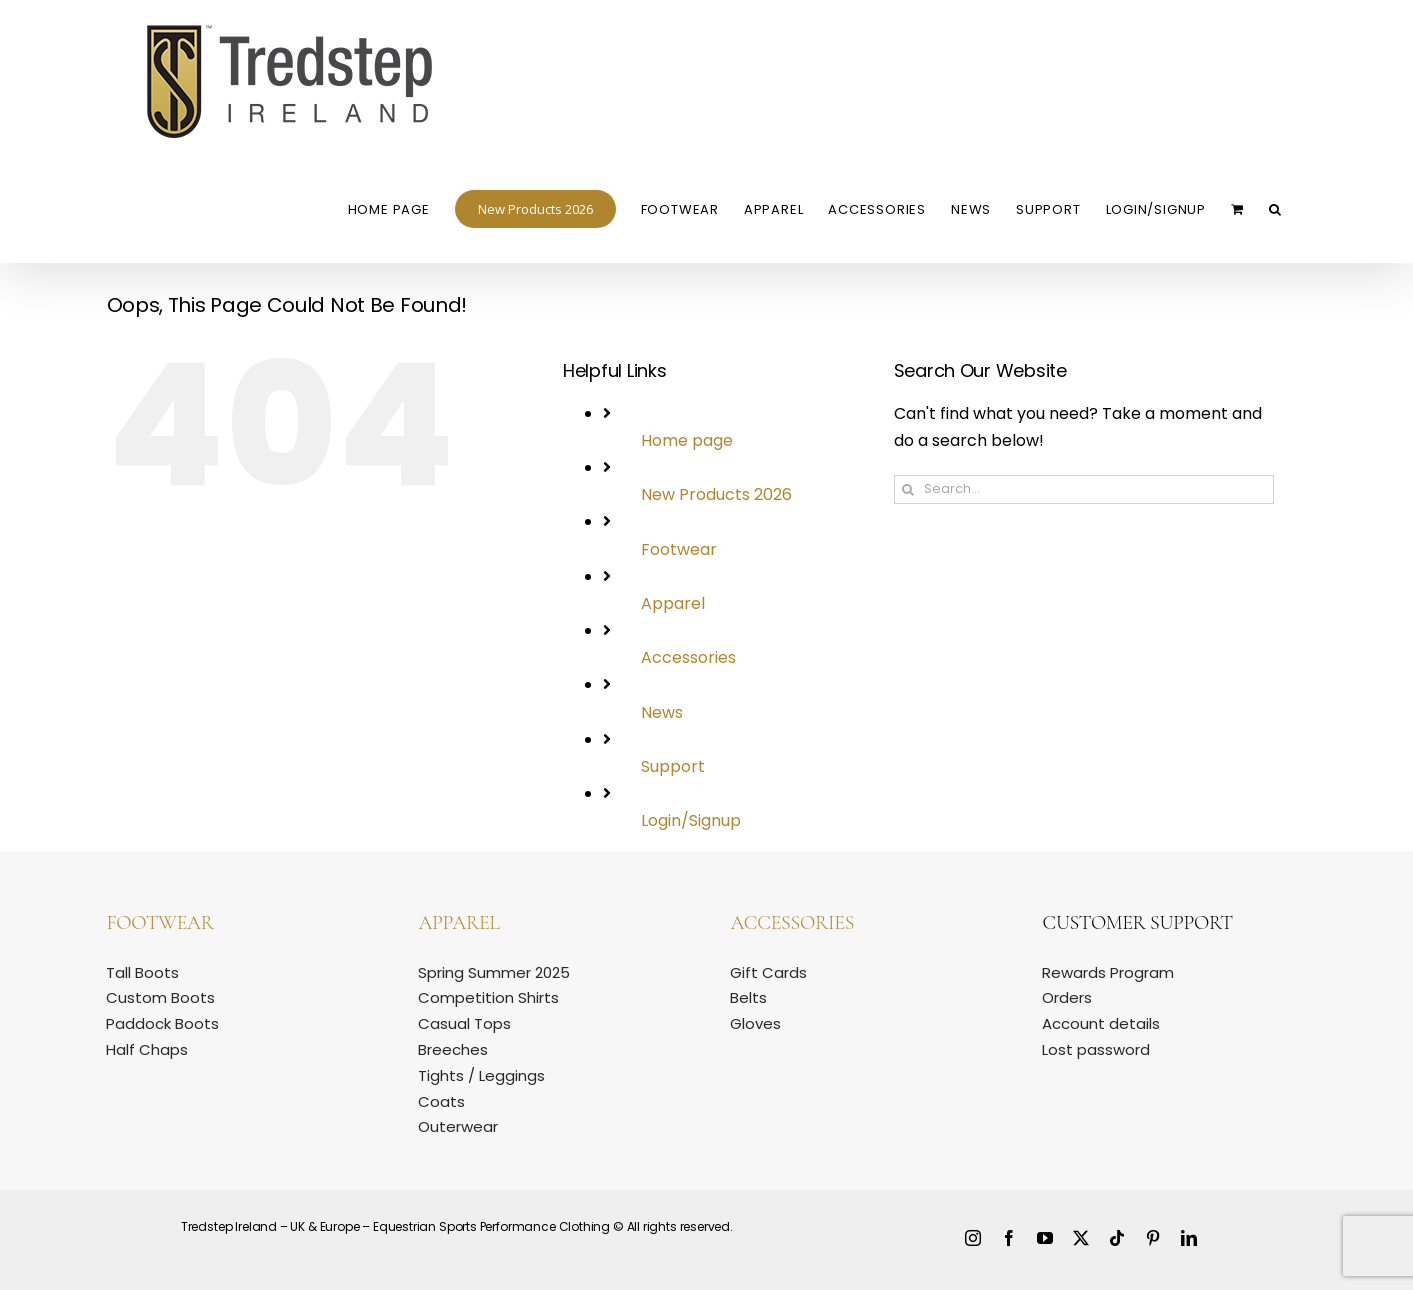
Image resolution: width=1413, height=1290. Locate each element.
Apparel (673, 603)
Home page (687, 440)
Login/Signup (691, 820)
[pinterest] (1153, 1238)
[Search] (908, 489)
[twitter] (1081, 1238)
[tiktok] (1117, 1238)
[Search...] (1084, 489)
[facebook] (1009, 1238)
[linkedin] (1189, 1238)
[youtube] (1045, 1238)
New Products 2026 (716, 494)
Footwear (679, 549)
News (662, 712)
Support (673, 766)
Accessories (688, 657)
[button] (1275, 208)
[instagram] (973, 1238)
